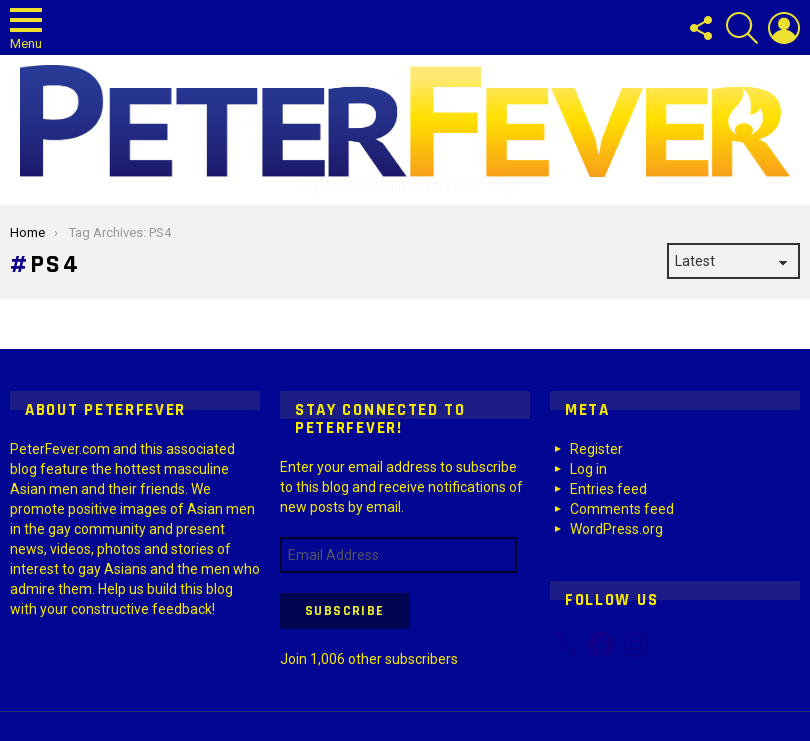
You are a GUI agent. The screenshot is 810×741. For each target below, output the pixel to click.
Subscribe (345, 611)
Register (596, 449)
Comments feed (622, 509)
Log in (588, 469)
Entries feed (608, 489)
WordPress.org (616, 529)
